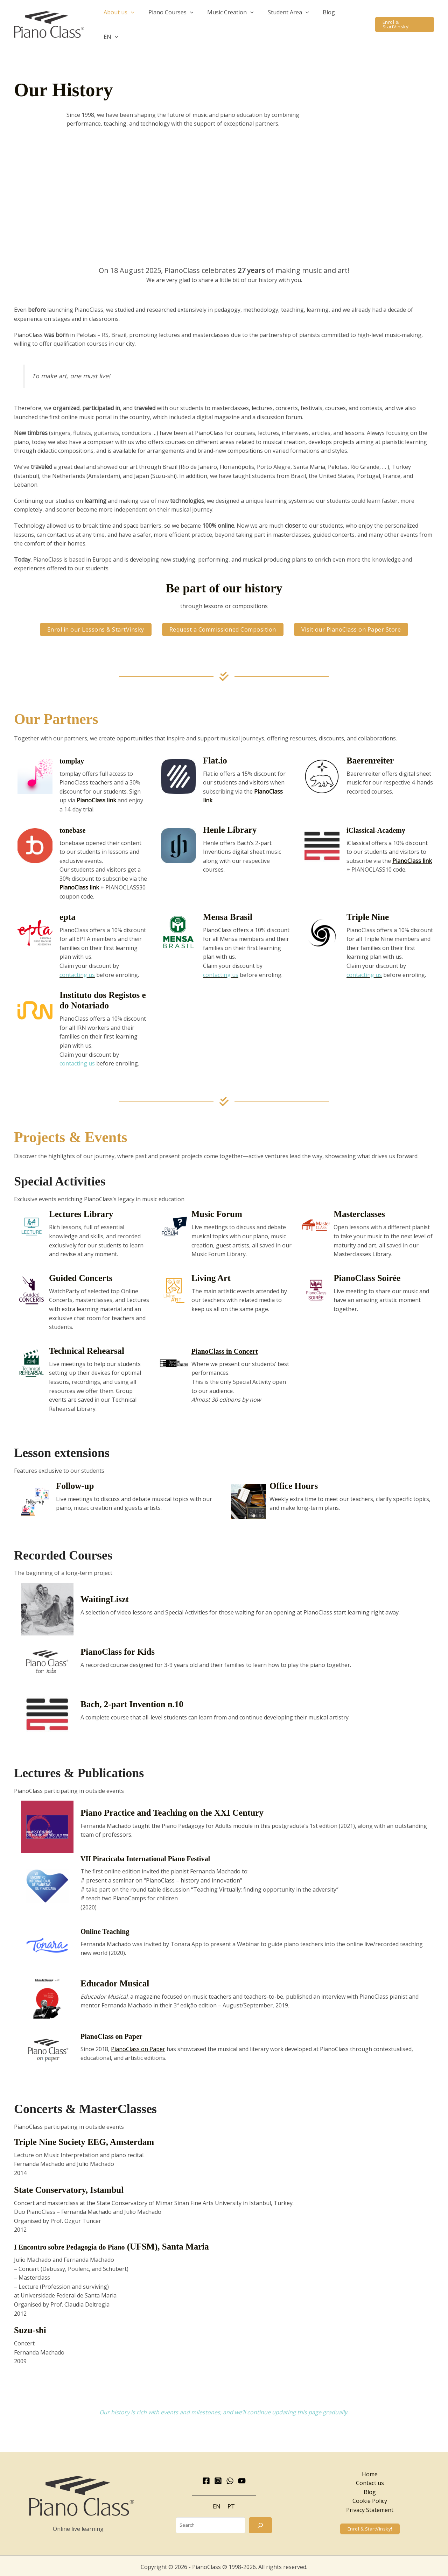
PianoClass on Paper (119, 2024)
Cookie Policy (369, 2489)
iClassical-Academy (383, 818)
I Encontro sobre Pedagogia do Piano (83, 2235)
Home (370, 2463)
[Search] (260, 2514)
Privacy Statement (369, 2499)
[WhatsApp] (230, 2469)
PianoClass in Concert (233, 1339)
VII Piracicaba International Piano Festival (161, 1847)
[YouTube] (242, 2469)
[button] (143, 19)
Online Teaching (110, 1919)
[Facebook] (206, 2469)
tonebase (75, 818)
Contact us (370, 2472)
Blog (370, 2481)
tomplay (74, 749)
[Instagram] (218, 2469)
